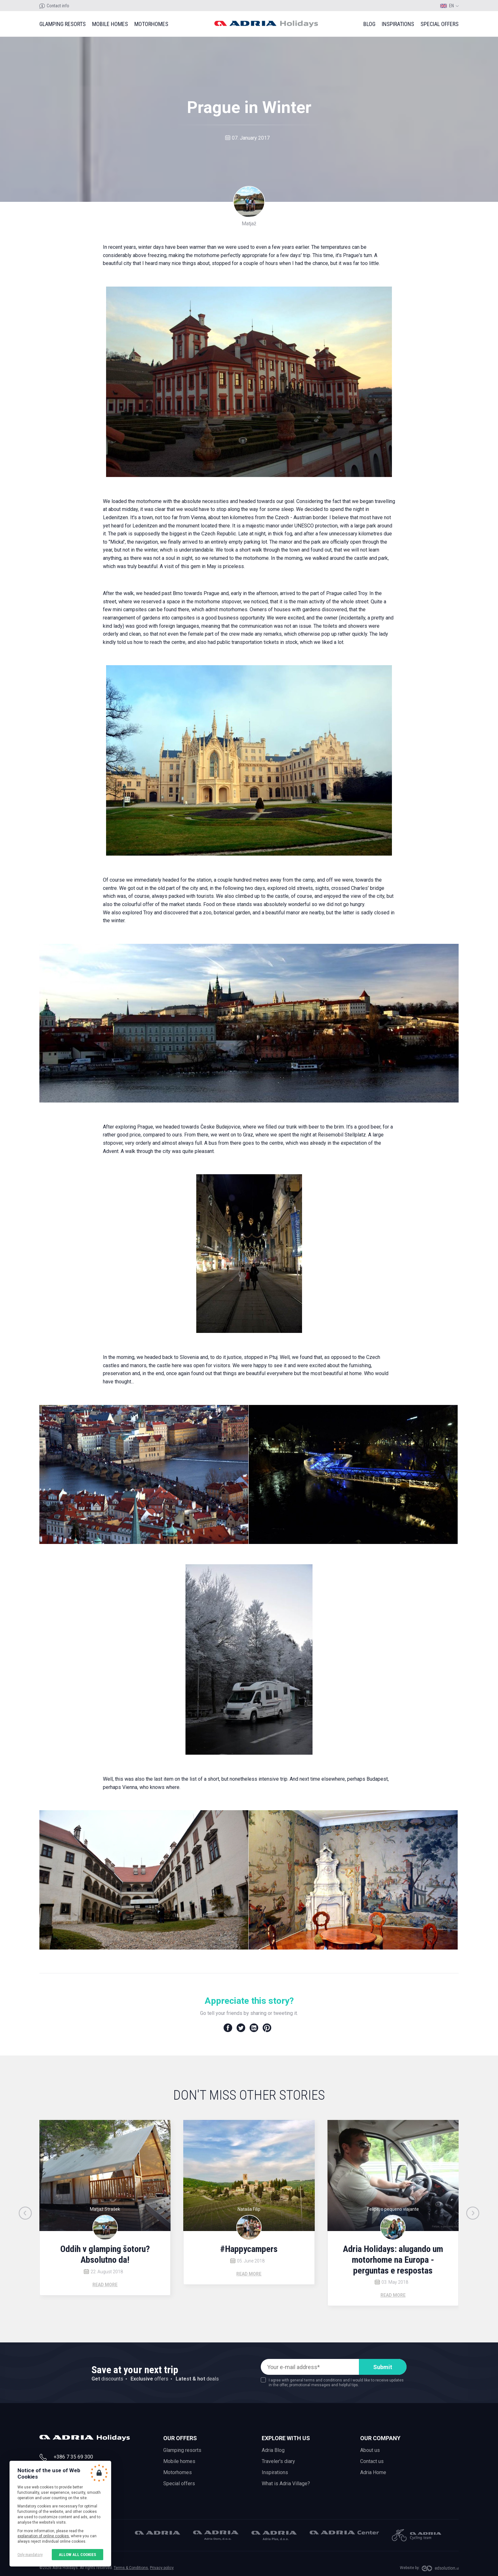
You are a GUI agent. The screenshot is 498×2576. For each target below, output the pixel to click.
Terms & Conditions (131, 2568)
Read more (105, 2284)
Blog (369, 24)
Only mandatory (30, 2554)
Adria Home (373, 2472)
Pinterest (267, 2027)
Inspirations (398, 24)
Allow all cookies (77, 2554)
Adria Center (344, 2532)
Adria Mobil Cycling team (416, 2535)
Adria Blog (273, 2450)
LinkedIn (254, 2027)
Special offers (440, 24)
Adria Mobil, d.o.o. (157, 2533)
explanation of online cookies (43, 2536)
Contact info (58, 5)
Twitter (241, 2027)
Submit (382, 2367)
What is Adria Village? (286, 2483)
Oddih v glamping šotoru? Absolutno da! (105, 2254)
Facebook (228, 2027)
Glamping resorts (62, 24)
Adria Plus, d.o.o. (274, 2536)
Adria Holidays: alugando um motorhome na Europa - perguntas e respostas (393, 2259)
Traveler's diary (278, 2461)
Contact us (372, 2461)
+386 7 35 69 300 (73, 2457)
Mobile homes (110, 24)
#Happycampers (249, 2249)
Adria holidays (266, 24)
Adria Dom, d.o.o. (216, 2535)
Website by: (410, 2568)
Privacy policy (162, 2568)
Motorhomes (151, 24)
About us (370, 2450)
